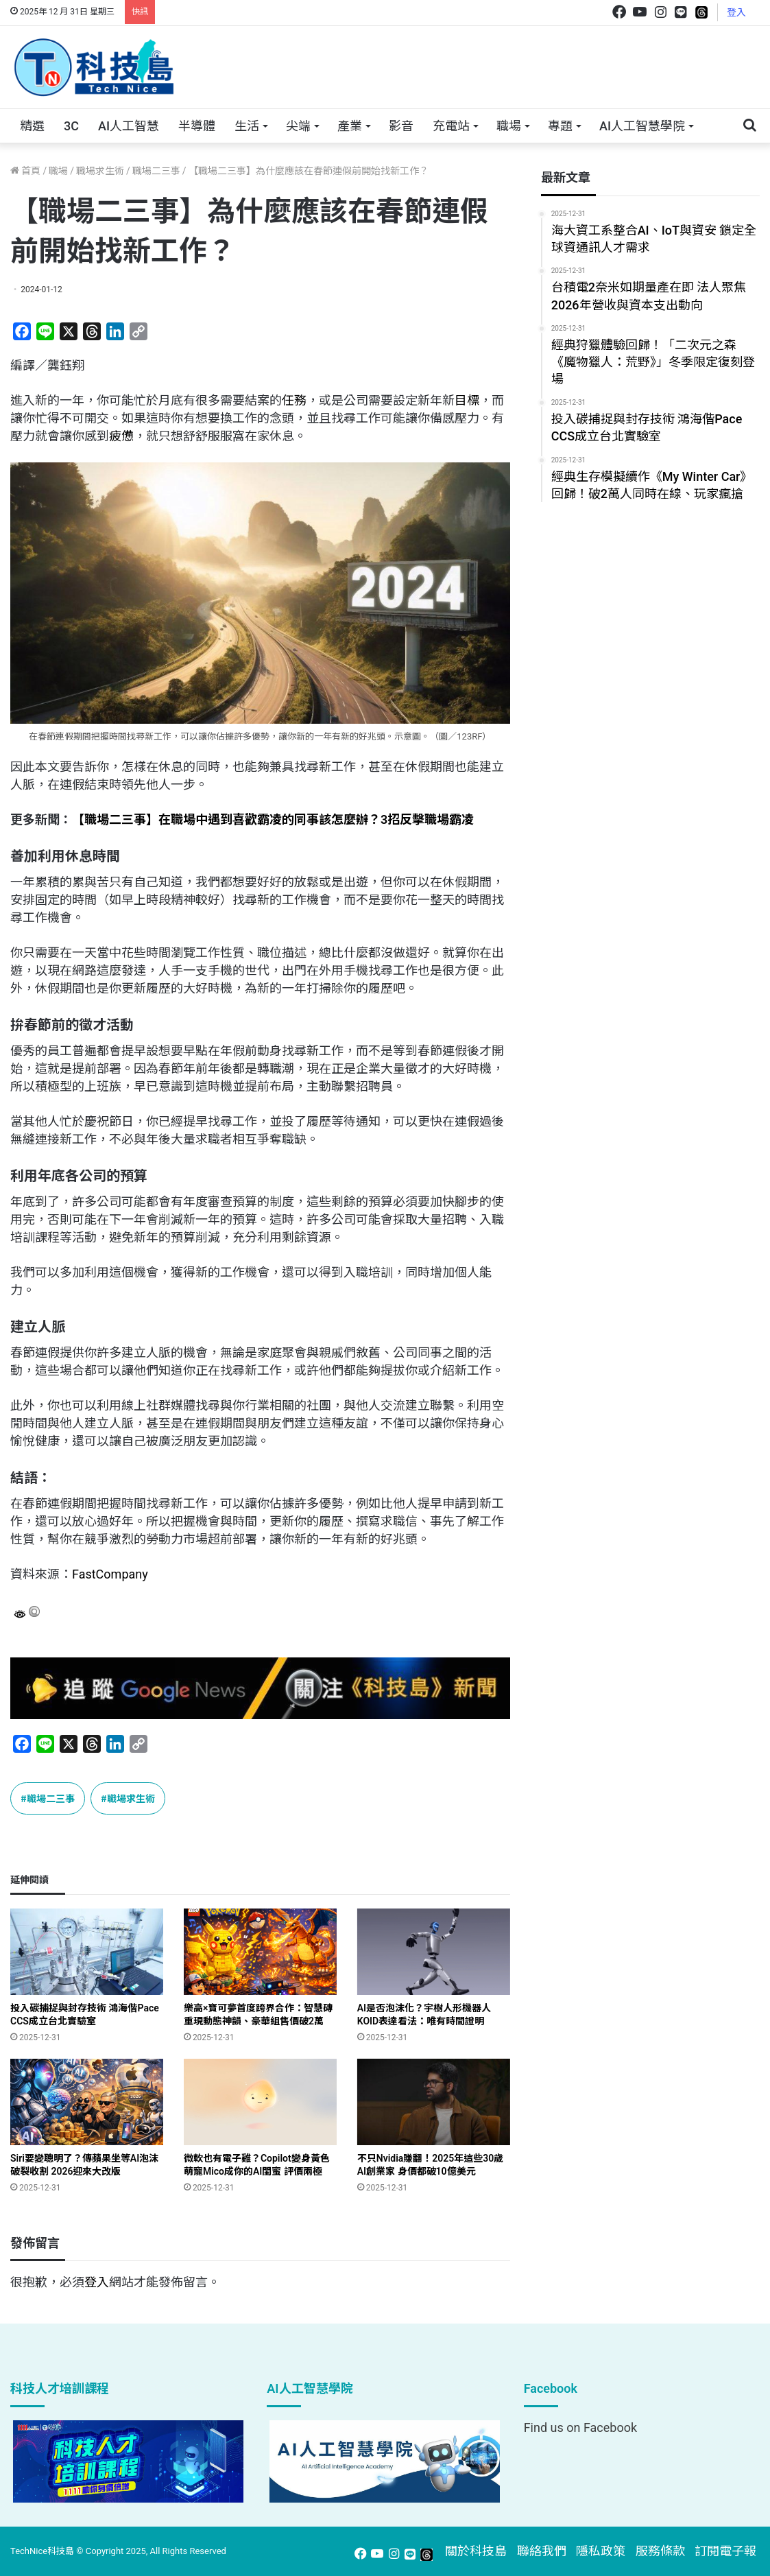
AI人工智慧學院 (642, 126)
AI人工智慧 (128, 126)
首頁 (25, 170)
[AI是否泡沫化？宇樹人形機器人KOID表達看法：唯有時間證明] (433, 1952)
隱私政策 (600, 2551)
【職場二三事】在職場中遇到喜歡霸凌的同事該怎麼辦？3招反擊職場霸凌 (273, 819)
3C (71, 126)
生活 (246, 126)
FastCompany (110, 1574)
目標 (467, 400)
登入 (736, 12)
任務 (294, 400)
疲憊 (121, 436)
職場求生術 (100, 170)
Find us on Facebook (580, 2427)
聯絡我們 (541, 2551)
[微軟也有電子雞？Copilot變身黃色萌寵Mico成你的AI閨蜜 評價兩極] (260, 2102)
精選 (32, 126)
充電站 (451, 126)
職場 (508, 126)
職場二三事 (156, 170)
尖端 (298, 126)
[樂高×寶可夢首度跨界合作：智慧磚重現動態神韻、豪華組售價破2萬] (260, 1952)
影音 (401, 126)
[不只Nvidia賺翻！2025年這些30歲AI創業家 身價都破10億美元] (433, 2102)
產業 (349, 126)
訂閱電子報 (725, 2551)
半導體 (196, 126)
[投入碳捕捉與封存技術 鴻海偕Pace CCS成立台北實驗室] (86, 1952)
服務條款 (660, 2551)
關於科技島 (476, 2551)
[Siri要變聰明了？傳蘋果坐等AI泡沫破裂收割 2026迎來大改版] (86, 2102)
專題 (560, 126)
